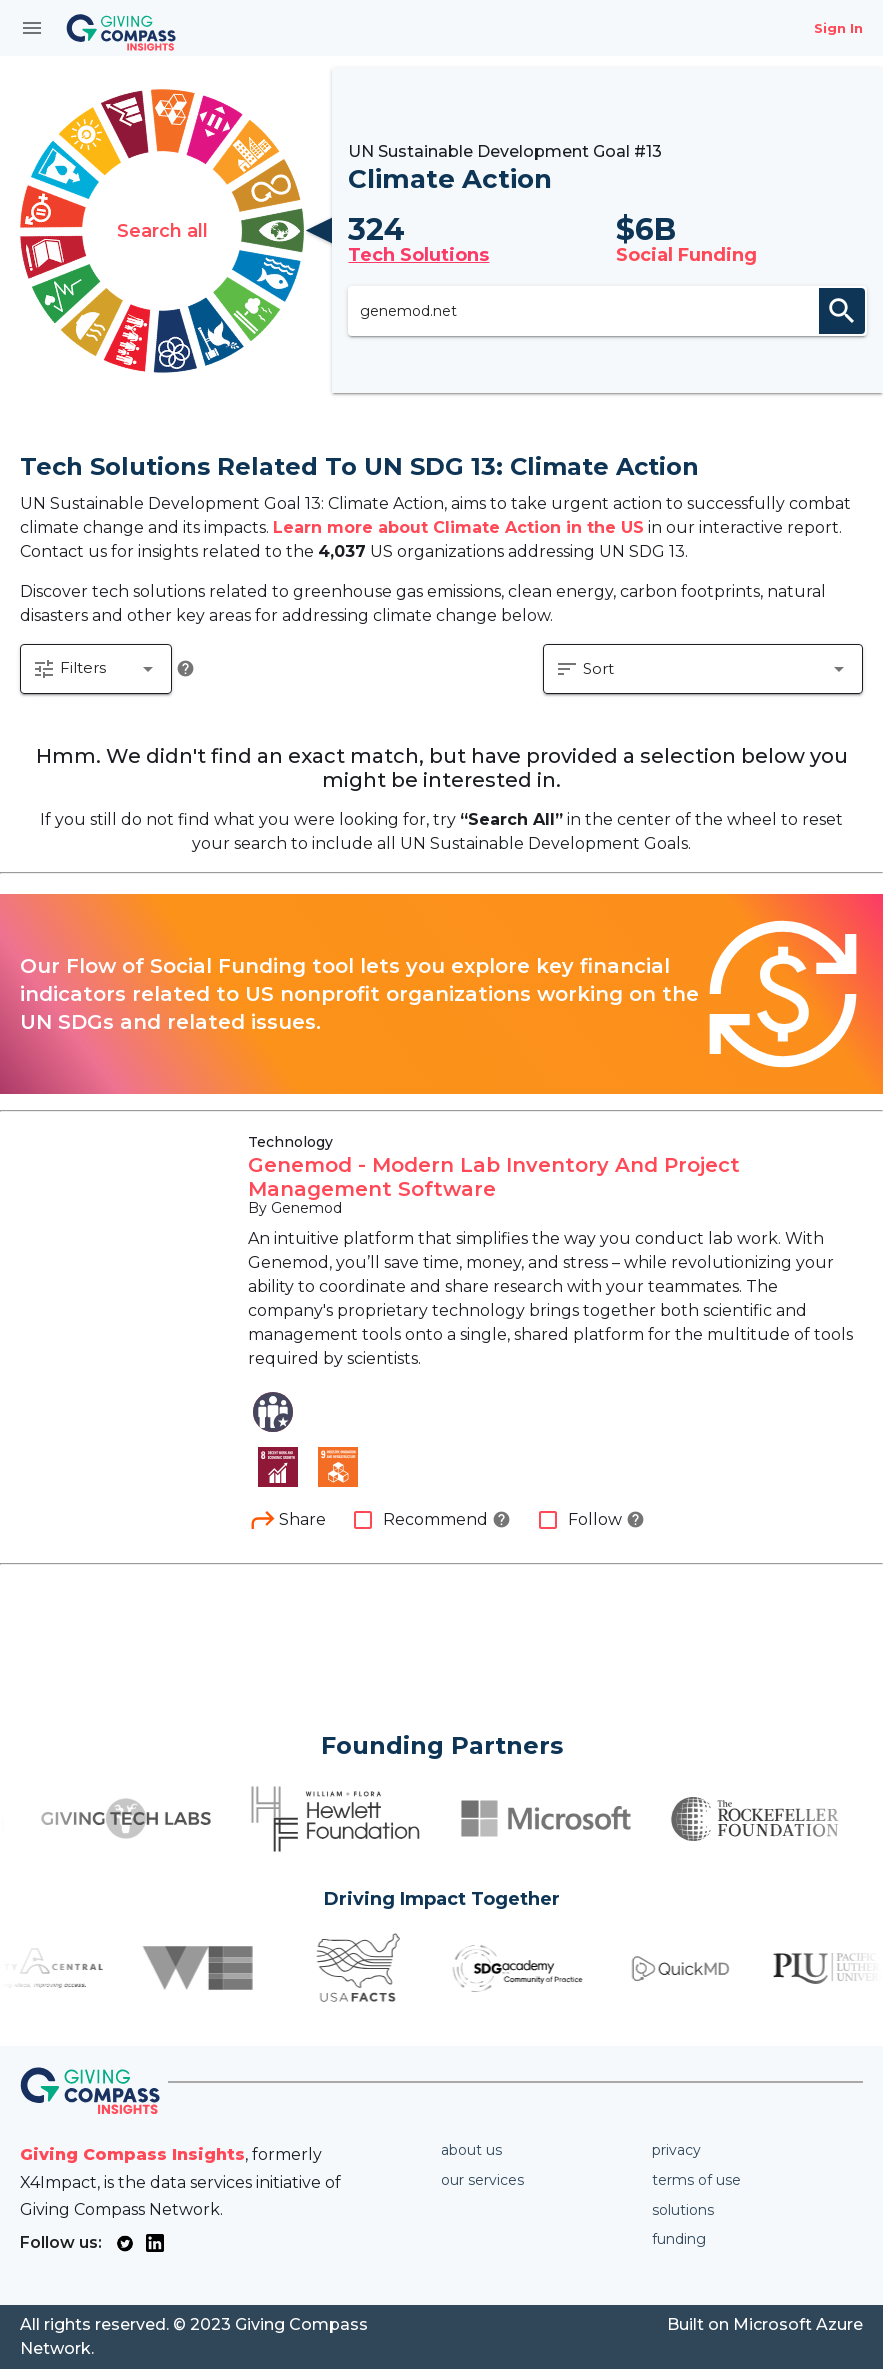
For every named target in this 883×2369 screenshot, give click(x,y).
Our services (482, 2180)
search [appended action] (842, 311)
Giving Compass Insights (132, 2154)
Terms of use (696, 2180)
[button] (96, 669)
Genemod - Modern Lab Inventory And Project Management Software (494, 1177)
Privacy (676, 2150)
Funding (679, 2239)
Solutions (683, 2210)
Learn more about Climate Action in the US (458, 527)
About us (471, 2150)
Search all (162, 231)
